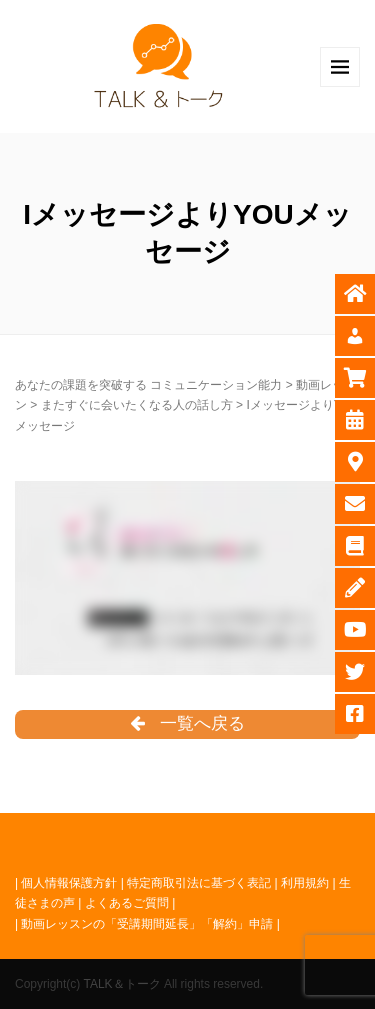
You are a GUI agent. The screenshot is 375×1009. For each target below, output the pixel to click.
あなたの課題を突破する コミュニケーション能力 (148, 385)
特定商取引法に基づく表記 (199, 883)
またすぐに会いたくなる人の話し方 (137, 405)
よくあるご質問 (127, 903)
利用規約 (305, 883)
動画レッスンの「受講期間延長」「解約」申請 (147, 924)
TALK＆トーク (121, 984)
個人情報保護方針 (69, 883)
